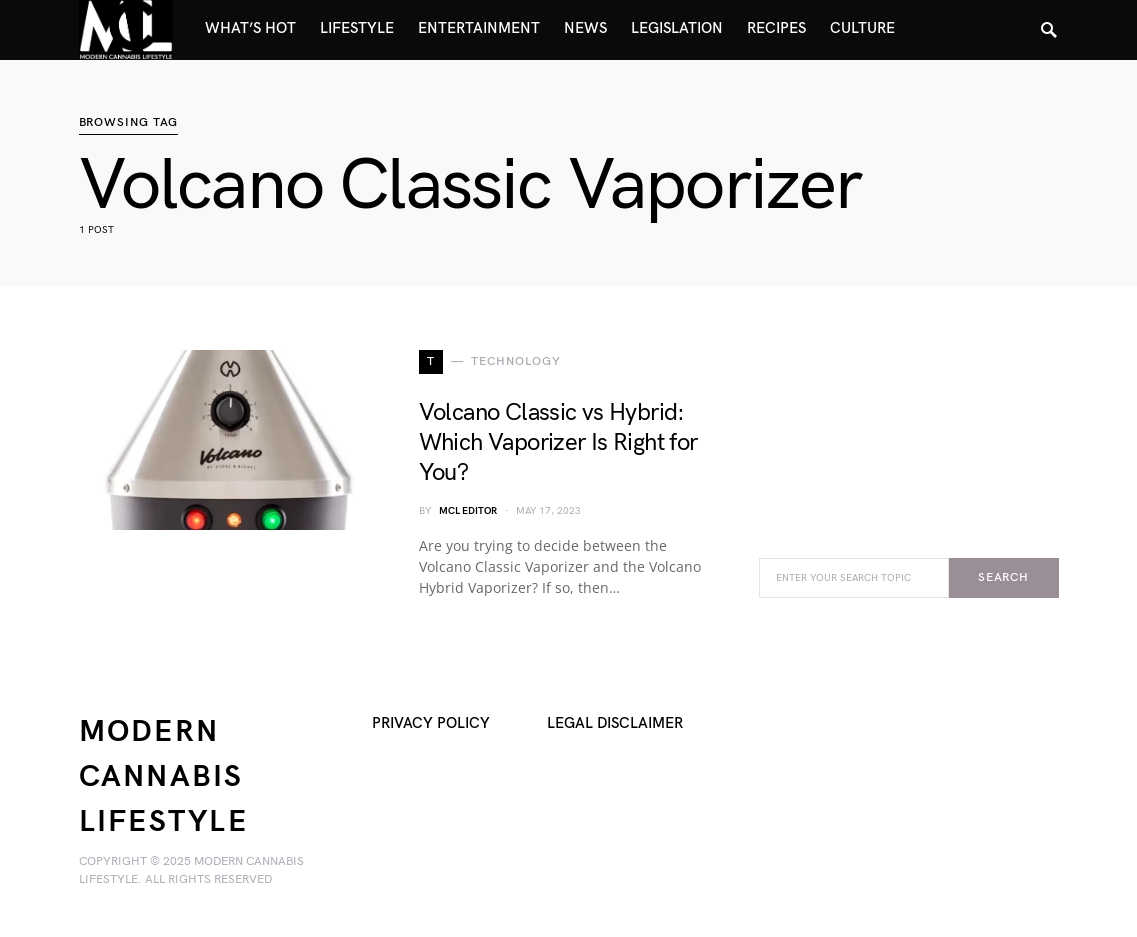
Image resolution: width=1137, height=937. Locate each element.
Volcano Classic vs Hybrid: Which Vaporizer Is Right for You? (558, 442)
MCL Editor (468, 511)
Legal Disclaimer (615, 723)
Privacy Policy (431, 723)
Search (1003, 577)
